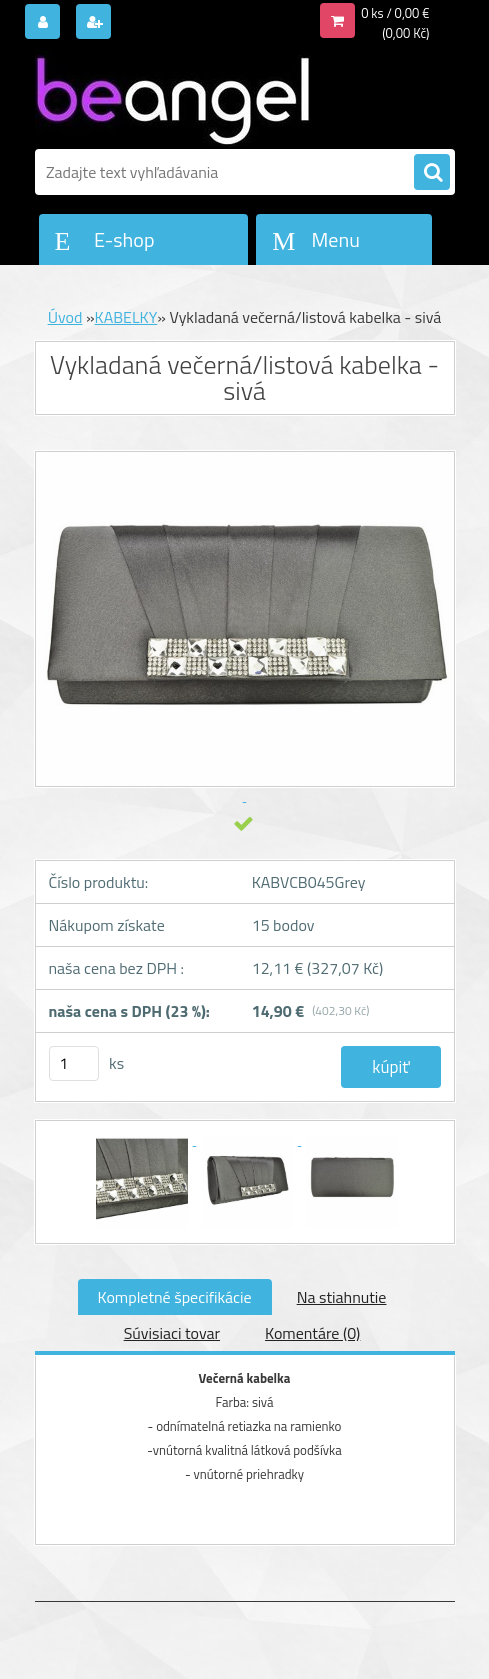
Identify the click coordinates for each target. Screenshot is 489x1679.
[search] (432, 173)
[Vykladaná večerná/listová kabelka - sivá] (143, 1139)
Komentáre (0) (312, 1333)
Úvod (65, 317)
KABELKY (126, 317)
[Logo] (172, 97)
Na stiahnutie (342, 1297)
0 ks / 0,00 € (395, 13)
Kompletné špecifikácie (175, 1297)
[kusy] (74, 1063)
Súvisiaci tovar (172, 1333)
